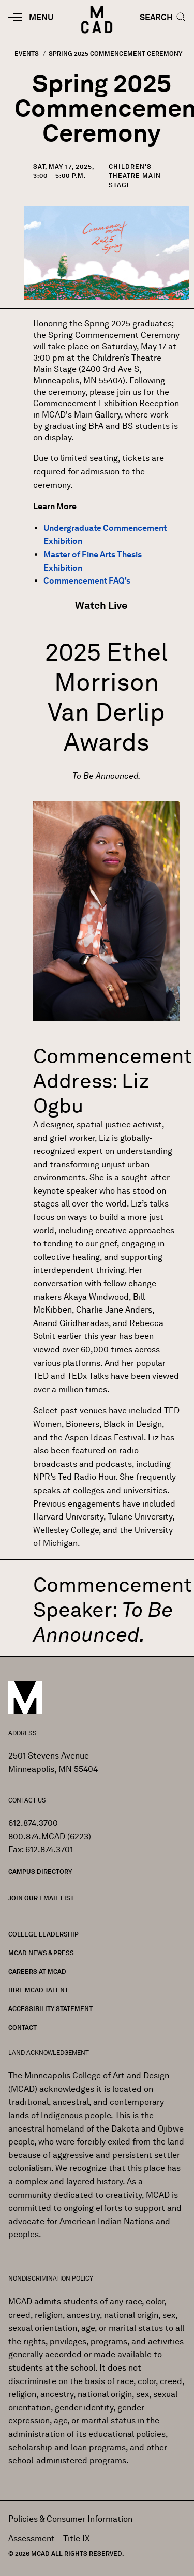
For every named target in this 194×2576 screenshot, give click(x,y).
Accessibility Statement (50, 2009)
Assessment (31, 2538)
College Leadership (43, 1934)
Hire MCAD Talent (38, 1990)
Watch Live (102, 605)
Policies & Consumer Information (70, 2519)
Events (26, 53)
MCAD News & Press (41, 1953)
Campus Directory (40, 1871)
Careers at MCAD (37, 1971)
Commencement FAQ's (86, 581)
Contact (22, 2027)
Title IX (76, 2538)
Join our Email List (41, 1898)
